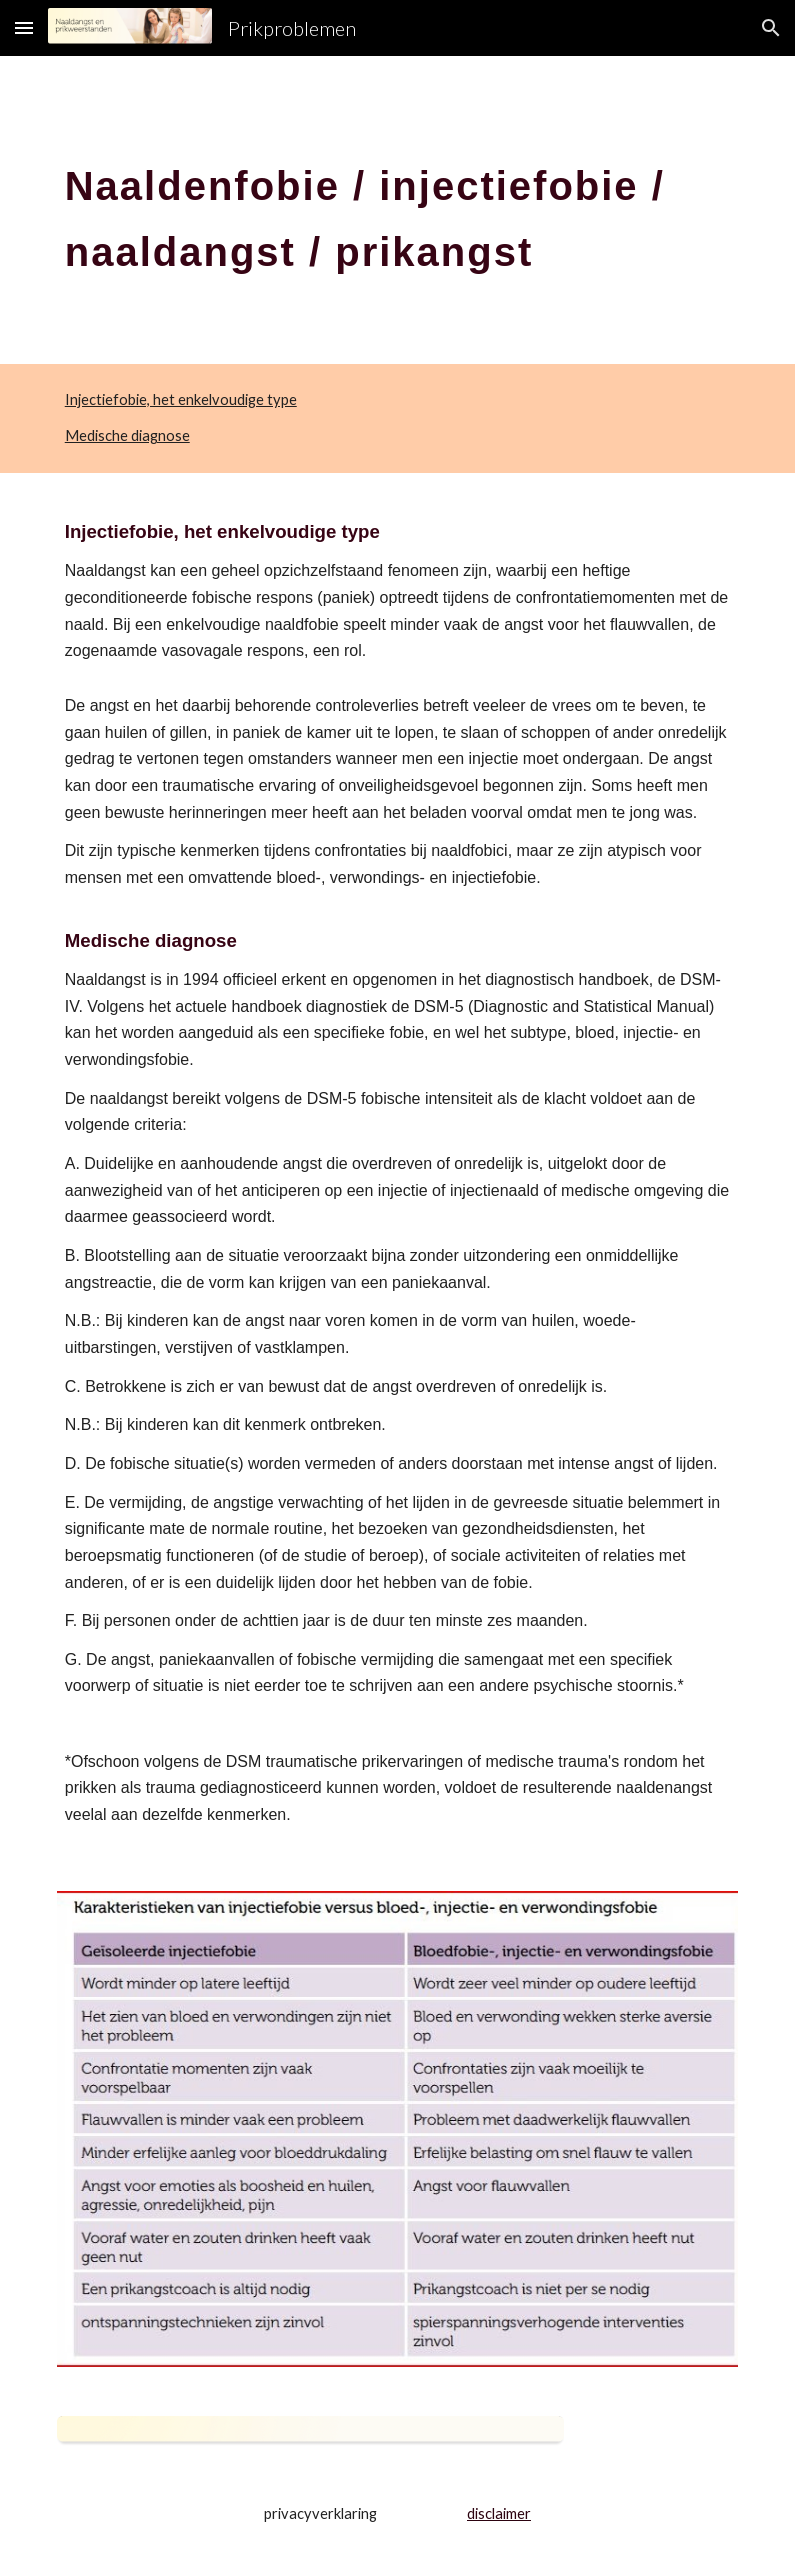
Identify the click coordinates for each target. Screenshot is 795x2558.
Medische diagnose (127, 435)
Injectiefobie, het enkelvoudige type (181, 399)
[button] (24, 27)
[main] (398, 210)
